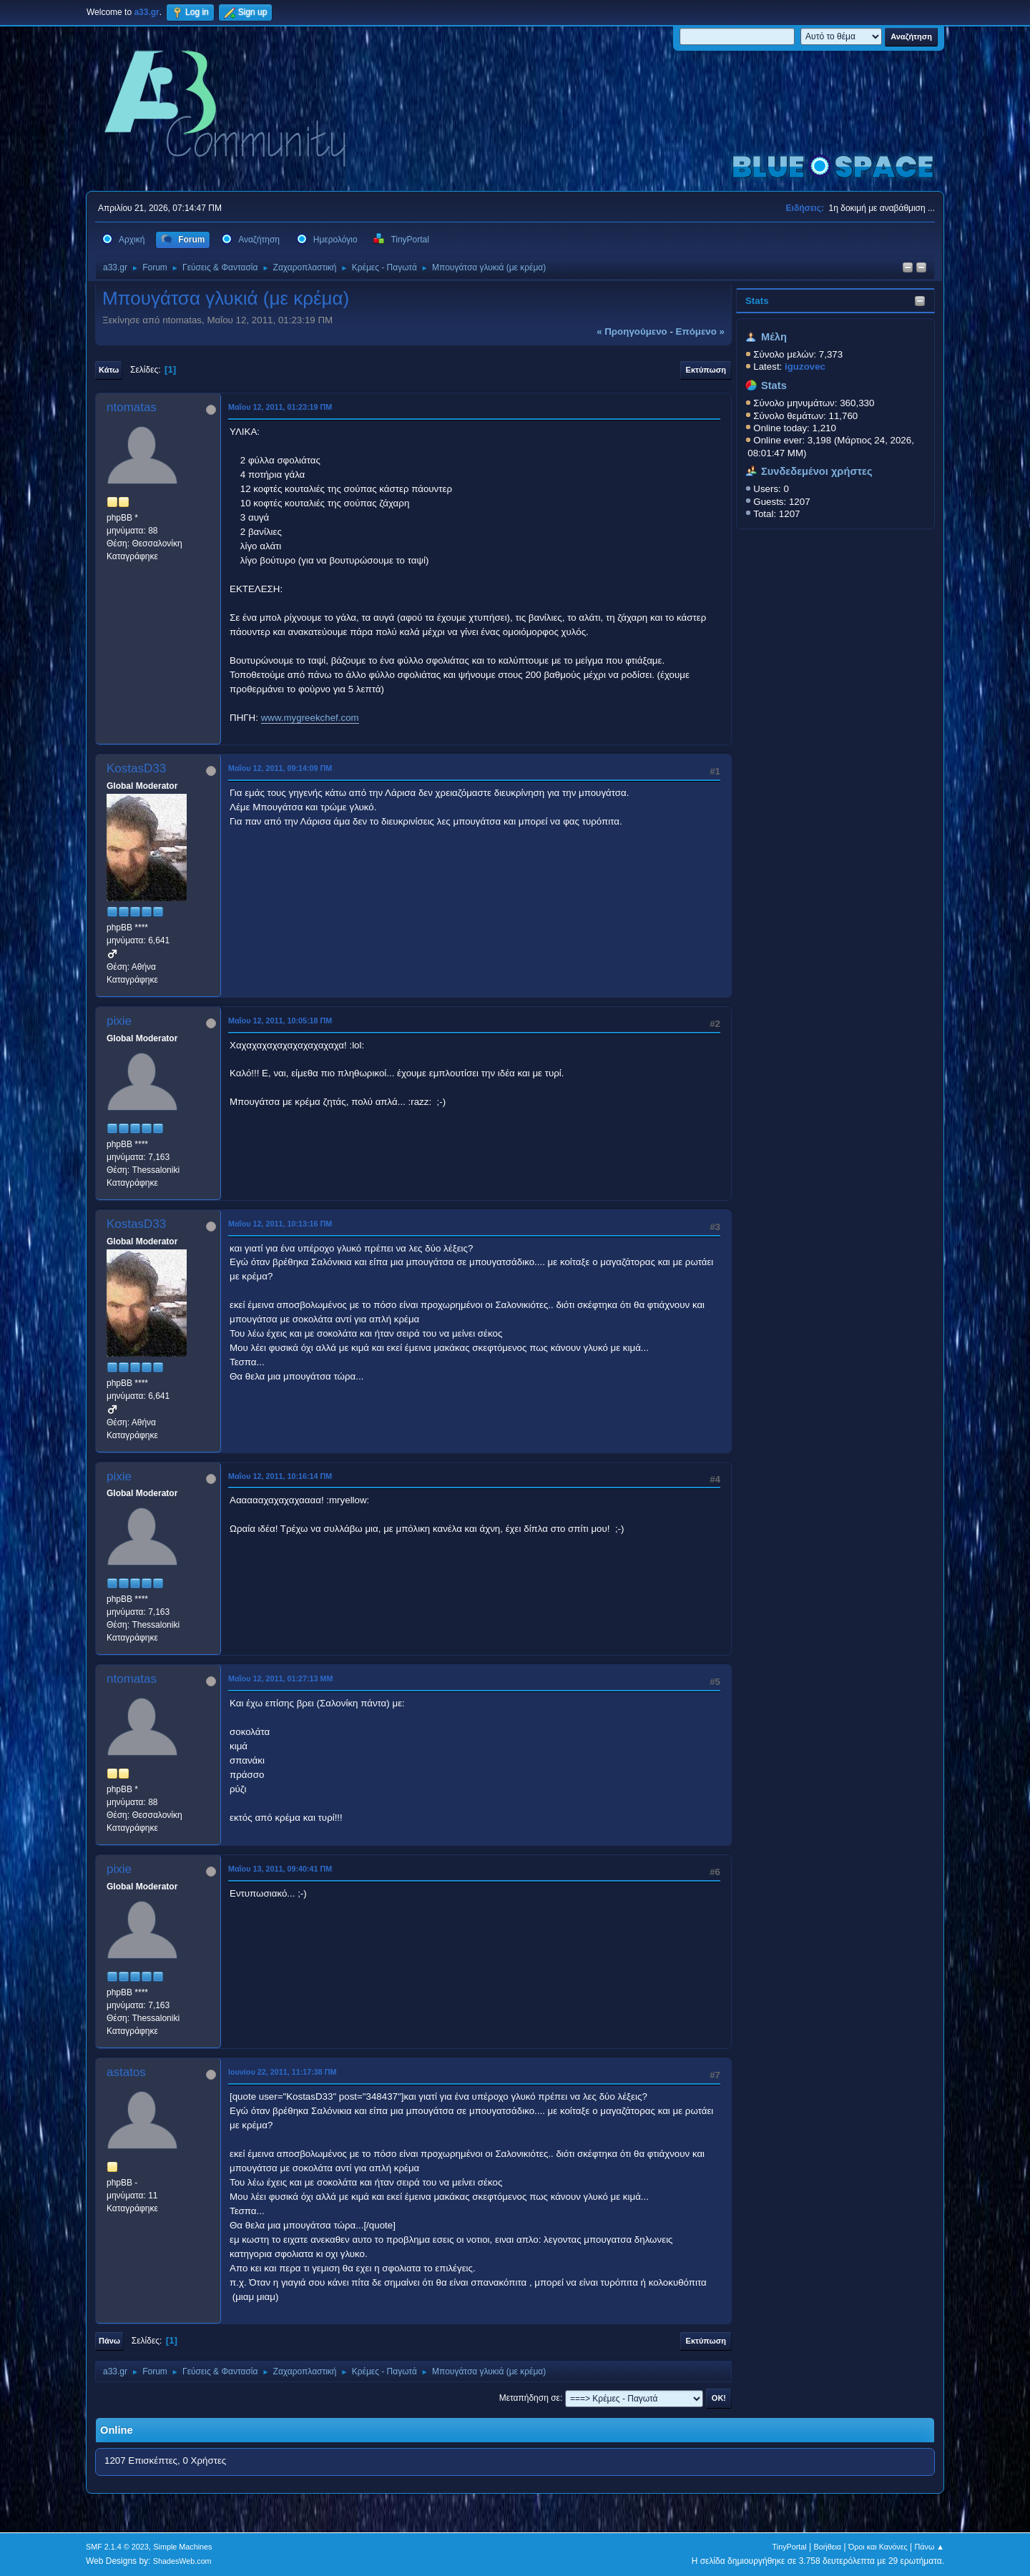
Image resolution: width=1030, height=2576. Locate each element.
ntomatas (132, 407)
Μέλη (774, 337)
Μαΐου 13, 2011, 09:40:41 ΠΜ (280, 1868)
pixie (119, 1021)
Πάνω (109, 2340)
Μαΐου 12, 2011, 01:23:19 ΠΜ (280, 407)
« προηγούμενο (632, 331)
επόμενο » (700, 331)
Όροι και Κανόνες (878, 2546)
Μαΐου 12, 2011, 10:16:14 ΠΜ (280, 1476)
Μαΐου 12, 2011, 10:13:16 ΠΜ (280, 1223)
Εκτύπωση (706, 369)
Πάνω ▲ (930, 2546)
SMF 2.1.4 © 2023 (117, 2546)
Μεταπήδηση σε (529, 2398)
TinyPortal (789, 2546)
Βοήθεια (827, 2546)
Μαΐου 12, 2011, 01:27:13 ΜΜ (280, 1678)
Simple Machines (182, 2546)
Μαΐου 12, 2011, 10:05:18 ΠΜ (280, 1020)
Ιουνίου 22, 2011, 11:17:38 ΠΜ (282, 2072)
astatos (126, 2072)
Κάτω (109, 369)
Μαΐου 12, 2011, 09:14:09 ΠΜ (280, 768)
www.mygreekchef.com (310, 717)
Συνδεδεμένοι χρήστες (817, 471)
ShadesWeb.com (182, 2561)
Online (116, 2430)
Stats (757, 300)
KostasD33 (136, 768)
